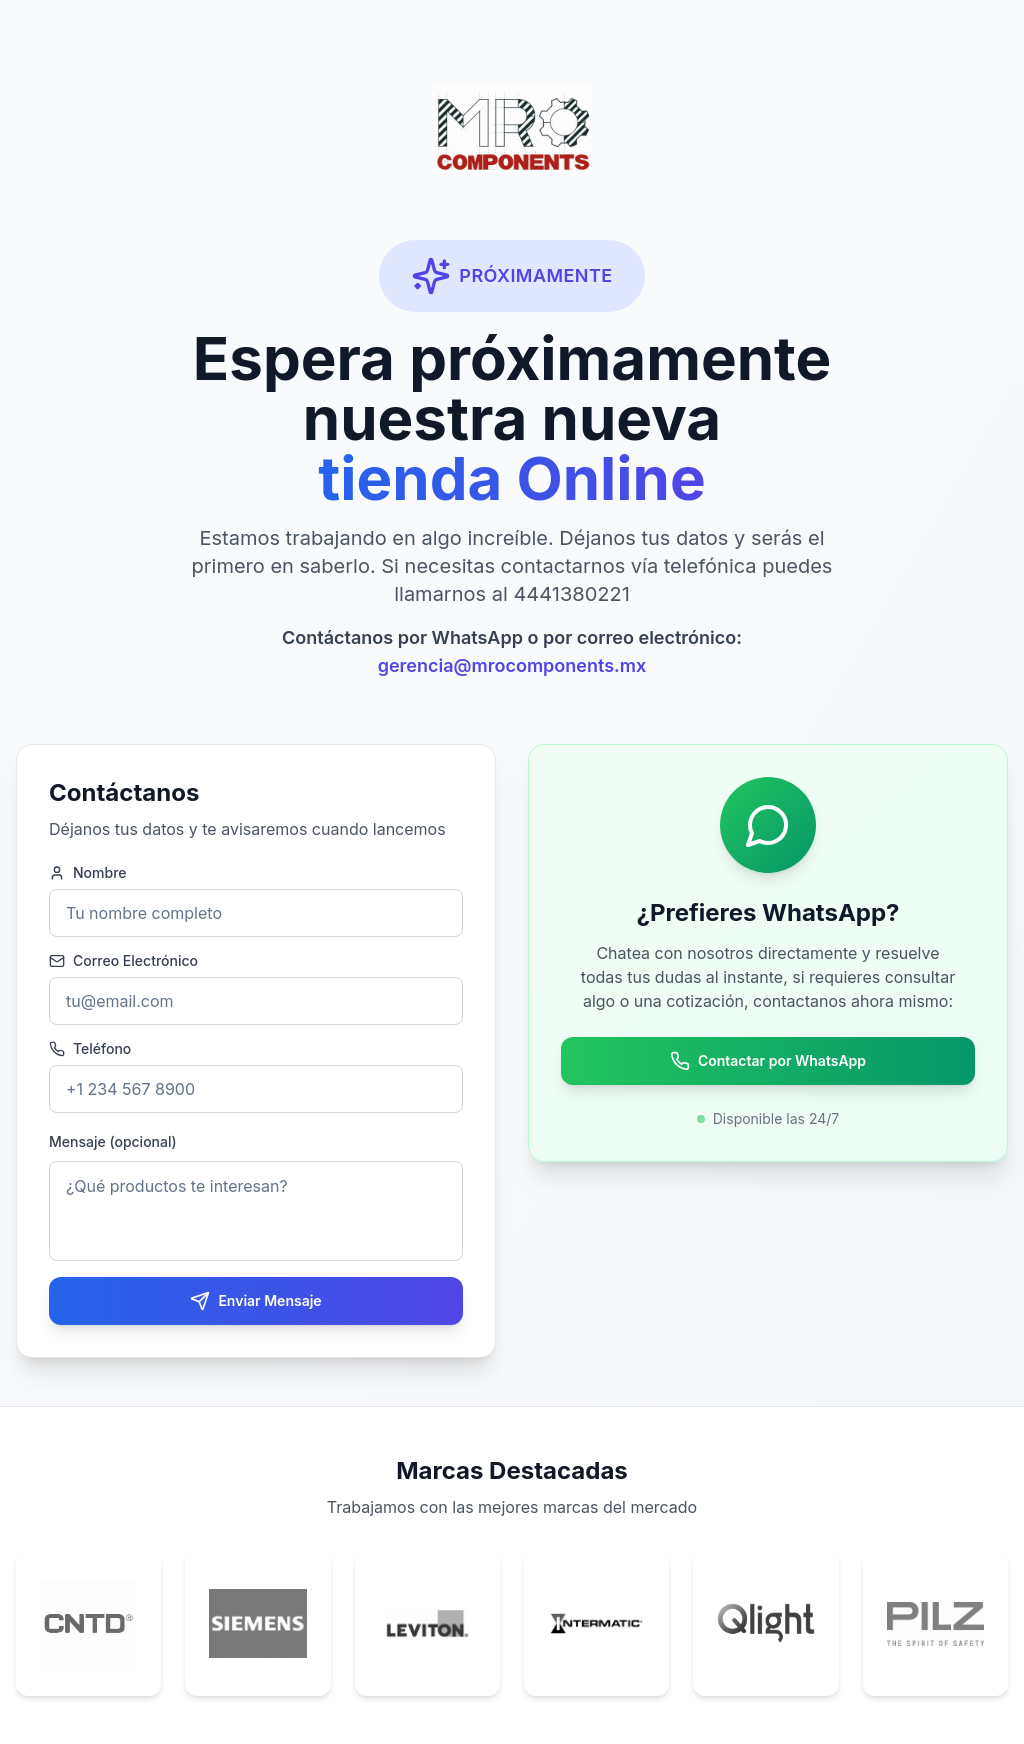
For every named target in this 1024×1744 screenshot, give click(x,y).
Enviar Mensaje (255, 1301)
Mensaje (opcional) (113, 1141)
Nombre (88, 873)
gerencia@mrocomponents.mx (512, 665)
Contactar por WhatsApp (768, 1061)
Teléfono (90, 1049)
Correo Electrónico (123, 961)
